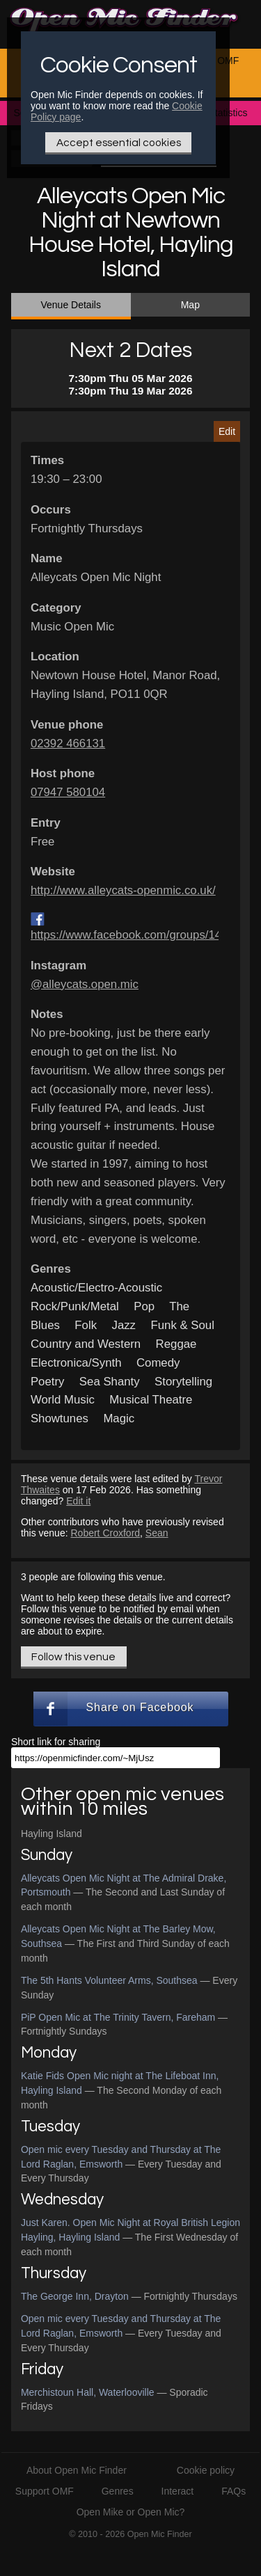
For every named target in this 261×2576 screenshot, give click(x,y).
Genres (118, 2491)
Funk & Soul (182, 1325)
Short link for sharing (55, 1741)
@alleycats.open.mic (85, 984)
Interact (177, 2491)
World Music (63, 1399)
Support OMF (44, 2491)
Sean (156, 1533)
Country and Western (86, 1344)
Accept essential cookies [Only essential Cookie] (118, 142)
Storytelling (183, 1381)
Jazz (124, 1325)
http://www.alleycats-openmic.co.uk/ (123, 890)
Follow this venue (73, 1656)
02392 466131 (68, 743)
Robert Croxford (105, 1533)
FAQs (233, 2491)
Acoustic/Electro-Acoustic (96, 1287)
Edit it (78, 1500)
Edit (227, 431)
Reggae (176, 1344)
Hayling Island (51, 1833)
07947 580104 (68, 792)
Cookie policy (206, 2470)
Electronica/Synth (76, 1362)
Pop (144, 1306)
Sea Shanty (109, 1381)
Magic (118, 1418)
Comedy (158, 1362)
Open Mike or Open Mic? (131, 2512)
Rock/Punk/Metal (75, 1306)
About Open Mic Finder (76, 2470)
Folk (85, 1325)
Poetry (48, 1381)
